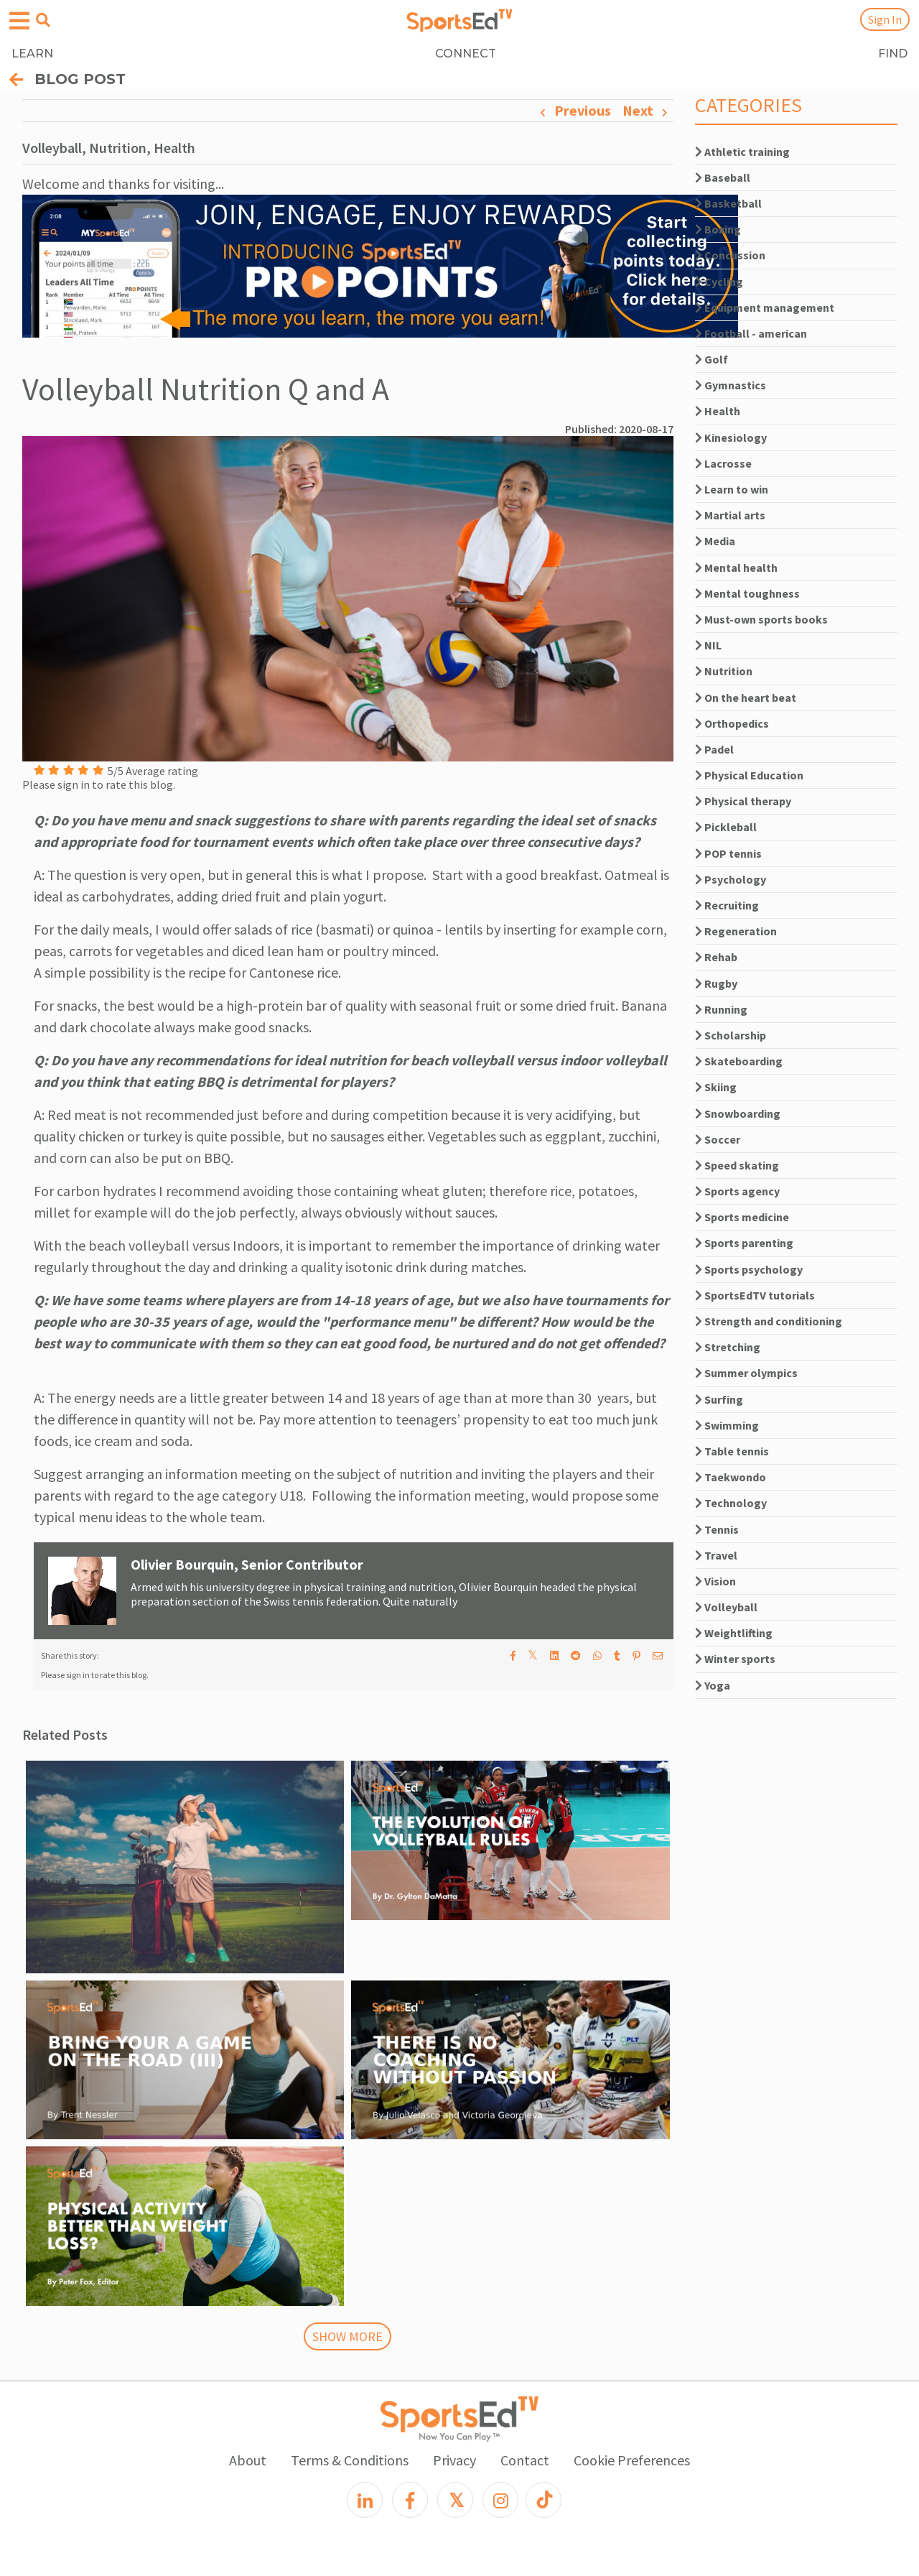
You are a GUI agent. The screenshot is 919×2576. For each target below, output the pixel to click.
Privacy (454, 2460)
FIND (893, 53)
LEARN (32, 53)
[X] (455, 2500)
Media (715, 541)
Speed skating (737, 1165)
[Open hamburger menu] (19, 21)
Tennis (717, 1529)
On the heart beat (745, 697)
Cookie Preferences (632, 2460)
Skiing (716, 1087)
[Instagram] (500, 2499)
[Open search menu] (43, 20)
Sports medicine (742, 1217)
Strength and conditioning (768, 1321)
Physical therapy (743, 801)
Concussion (730, 255)
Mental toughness (747, 593)
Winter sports (735, 1658)
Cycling (719, 281)
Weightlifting (734, 1633)
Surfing (719, 1399)
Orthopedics (732, 723)
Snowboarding (737, 1113)
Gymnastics (730, 385)
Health (717, 411)
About (247, 2460)
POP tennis (728, 853)
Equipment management (764, 307)
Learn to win (731, 489)
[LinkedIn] (364, 2499)
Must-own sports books (761, 619)
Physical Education (749, 775)
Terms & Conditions (350, 2460)
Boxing (718, 229)
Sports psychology (749, 1269)
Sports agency (737, 1191)
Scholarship (730, 1035)
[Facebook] (409, 2499)
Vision (715, 1581)
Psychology (730, 879)
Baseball (722, 177)
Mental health (736, 567)
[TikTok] (543, 2500)
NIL (708, 645)
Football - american (751, 333)
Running (721, 1009)
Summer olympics (746, 1373)
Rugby (716, 983)
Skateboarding (739, 1061)
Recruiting (727, 905)
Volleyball (726, 1607)
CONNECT (465, 53)
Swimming (727, 1425)
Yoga (712, 1685)
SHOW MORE (347, 2336)
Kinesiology (731, 437)
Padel (714, 749)
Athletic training (742, 151)
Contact (524, 2460)
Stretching (727, 1347)
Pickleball (726, 827)
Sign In (885, 19)
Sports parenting (744, 1243)
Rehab (716, 957)
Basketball (728, 203)
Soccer (717, 1139)
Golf (711, 359)
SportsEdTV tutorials (755, 1295)
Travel (716, 1555)
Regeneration (736, 931)
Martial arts (730, 515)
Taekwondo (730, 1477)
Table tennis (732, 1451)
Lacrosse (723, 463)
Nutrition (723, 671)
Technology (731, 1503)
